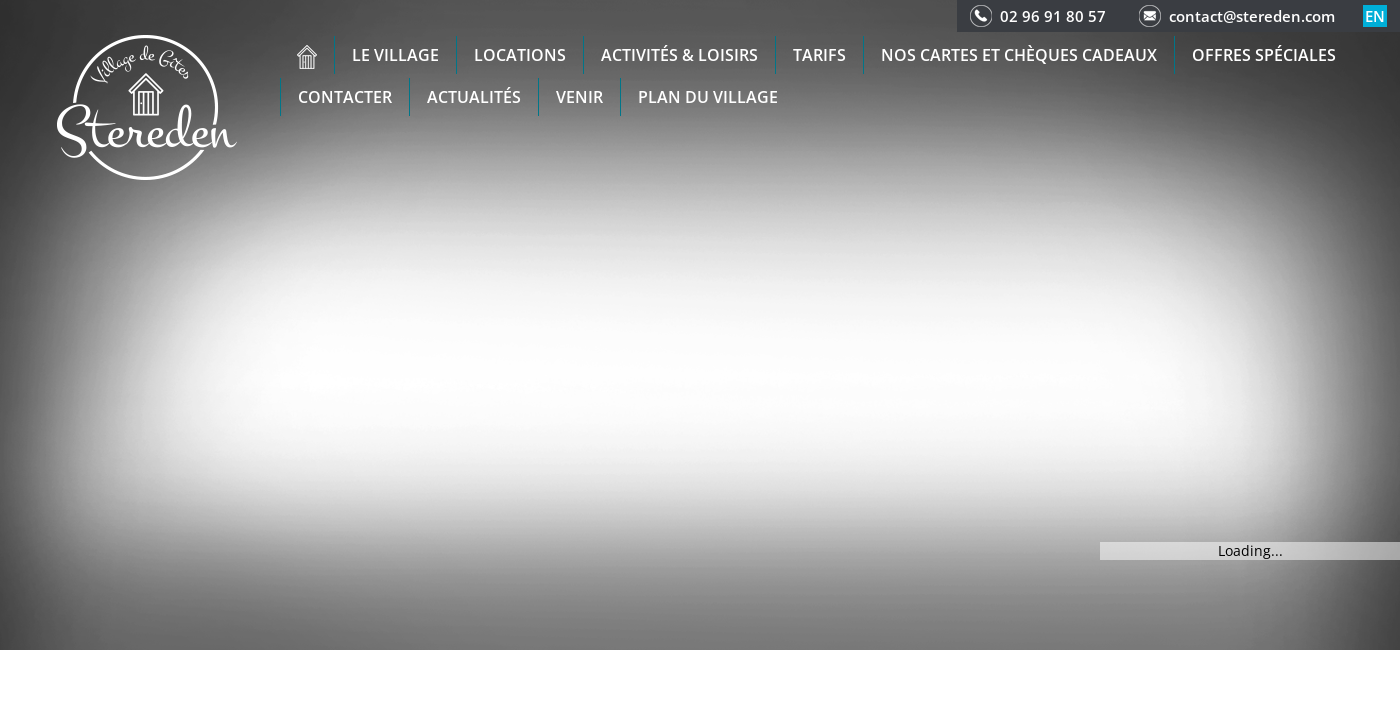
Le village (395, 55)
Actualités (474, 97)
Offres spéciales (1264, 55)
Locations (520, 55)
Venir (579, 97)
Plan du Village (708, 97)
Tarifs (819, 55)
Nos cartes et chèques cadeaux (1019, 55)
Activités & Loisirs (679, 55)
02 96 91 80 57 (1053, 16)
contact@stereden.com (1252, 16)
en (1375, 16)
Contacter (345, 97)
